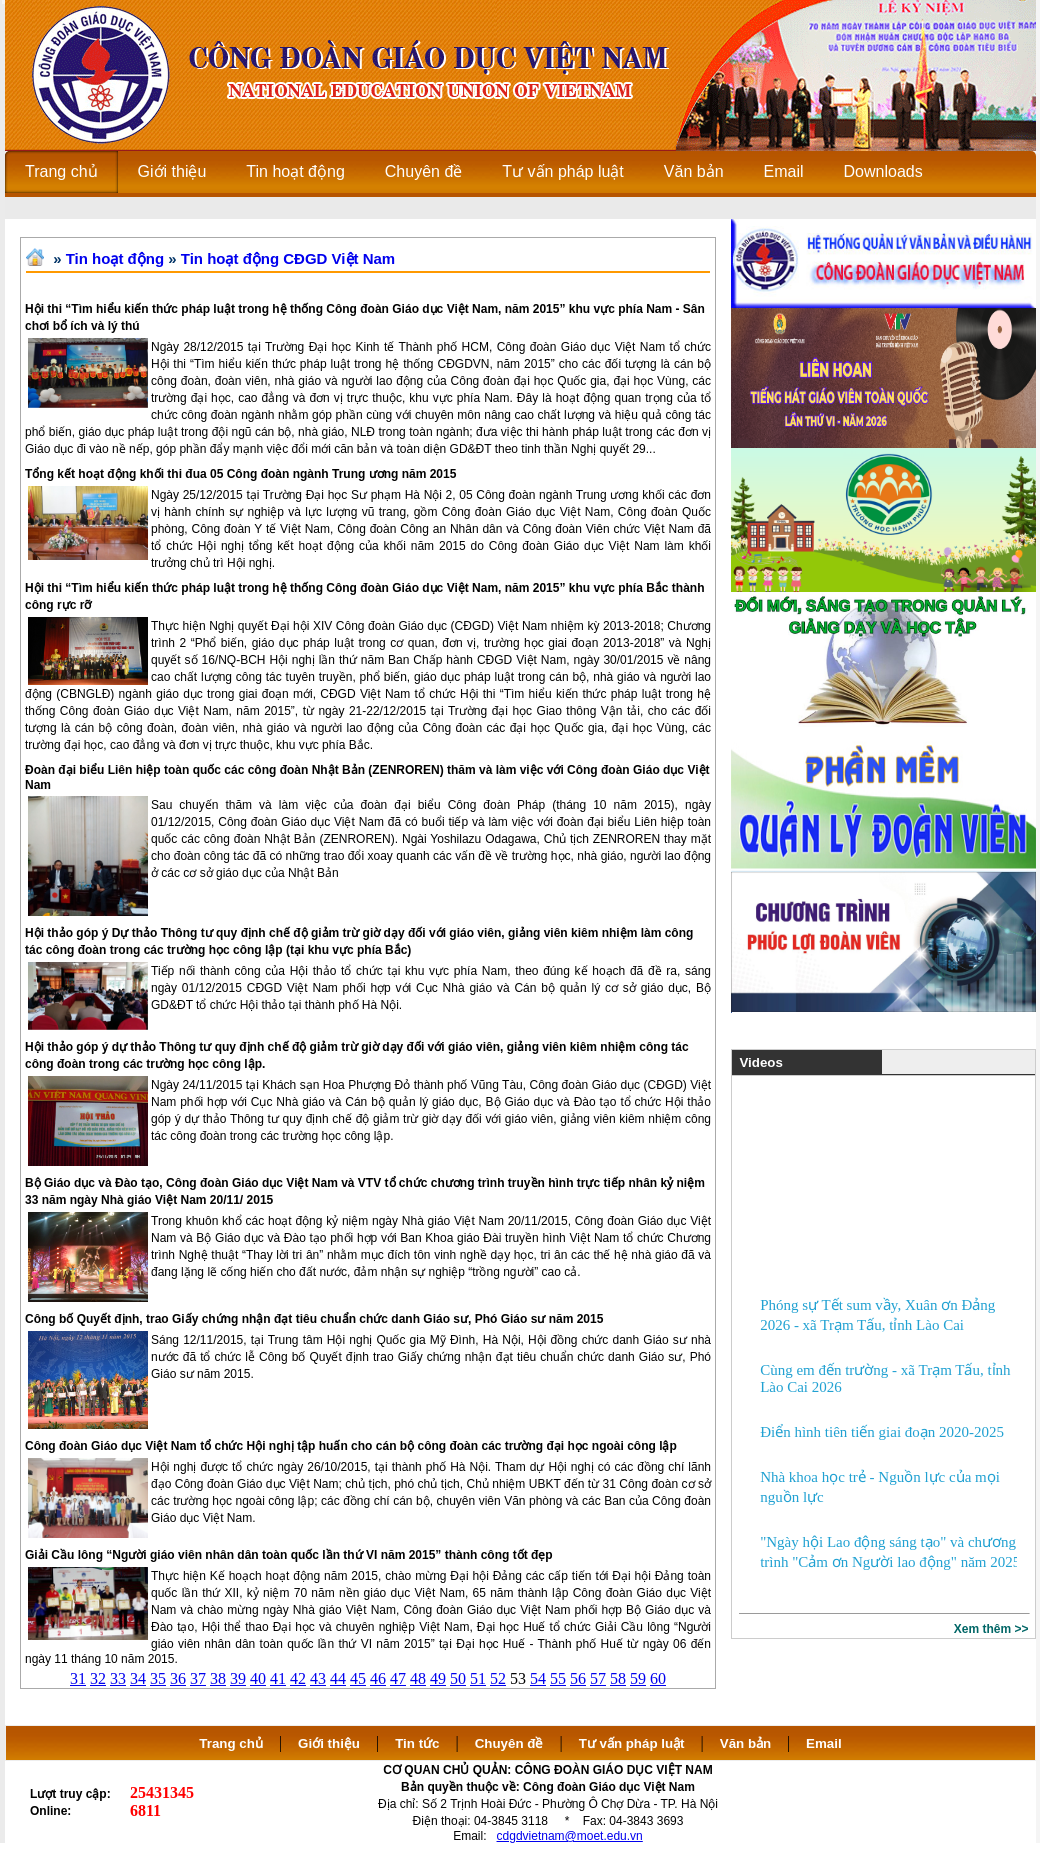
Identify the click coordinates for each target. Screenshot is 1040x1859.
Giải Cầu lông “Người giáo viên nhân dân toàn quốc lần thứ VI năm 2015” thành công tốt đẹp (289, 1555)
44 (338, 1678)
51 (478, 1678)
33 (118, 1678)
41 (278, 1678)
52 (498, 1678)
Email (824, 1743)
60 (658, 1678)
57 (598, 1678)
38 (218, 1678)
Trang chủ (231, 1743)
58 (618, 1678)
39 (238, 1678)
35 (158, 1678)
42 (298, 1678)
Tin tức (417, 1743)
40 (258, 1678)
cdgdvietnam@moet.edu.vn (570, 1836)
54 (538, 1678)
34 (138, 1678)
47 (398, 1678)
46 (378, 1678)
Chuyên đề (509, 1743)
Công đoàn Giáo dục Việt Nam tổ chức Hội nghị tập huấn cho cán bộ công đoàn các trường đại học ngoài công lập (351, 1446)
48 (418, 1678)
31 (78, 1678)
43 (318, 1678)
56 (578, 1678)
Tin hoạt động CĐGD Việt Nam (288, 258)
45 (358, 1678)
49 (438, 1678)
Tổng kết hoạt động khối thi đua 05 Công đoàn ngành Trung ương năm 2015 (240, 474)
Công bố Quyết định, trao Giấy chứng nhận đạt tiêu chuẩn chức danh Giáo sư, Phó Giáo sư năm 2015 (314, 1319)
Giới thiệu (329, 1743)
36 (178, 1678)
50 (458, 1678)
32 (98, 1678)
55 (558, 1678)
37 (198, 1678)
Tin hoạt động (115, 258)
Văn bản (747, 1743)
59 (638, 1678)
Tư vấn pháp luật (632, 1743)
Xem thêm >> (991, 1629)
